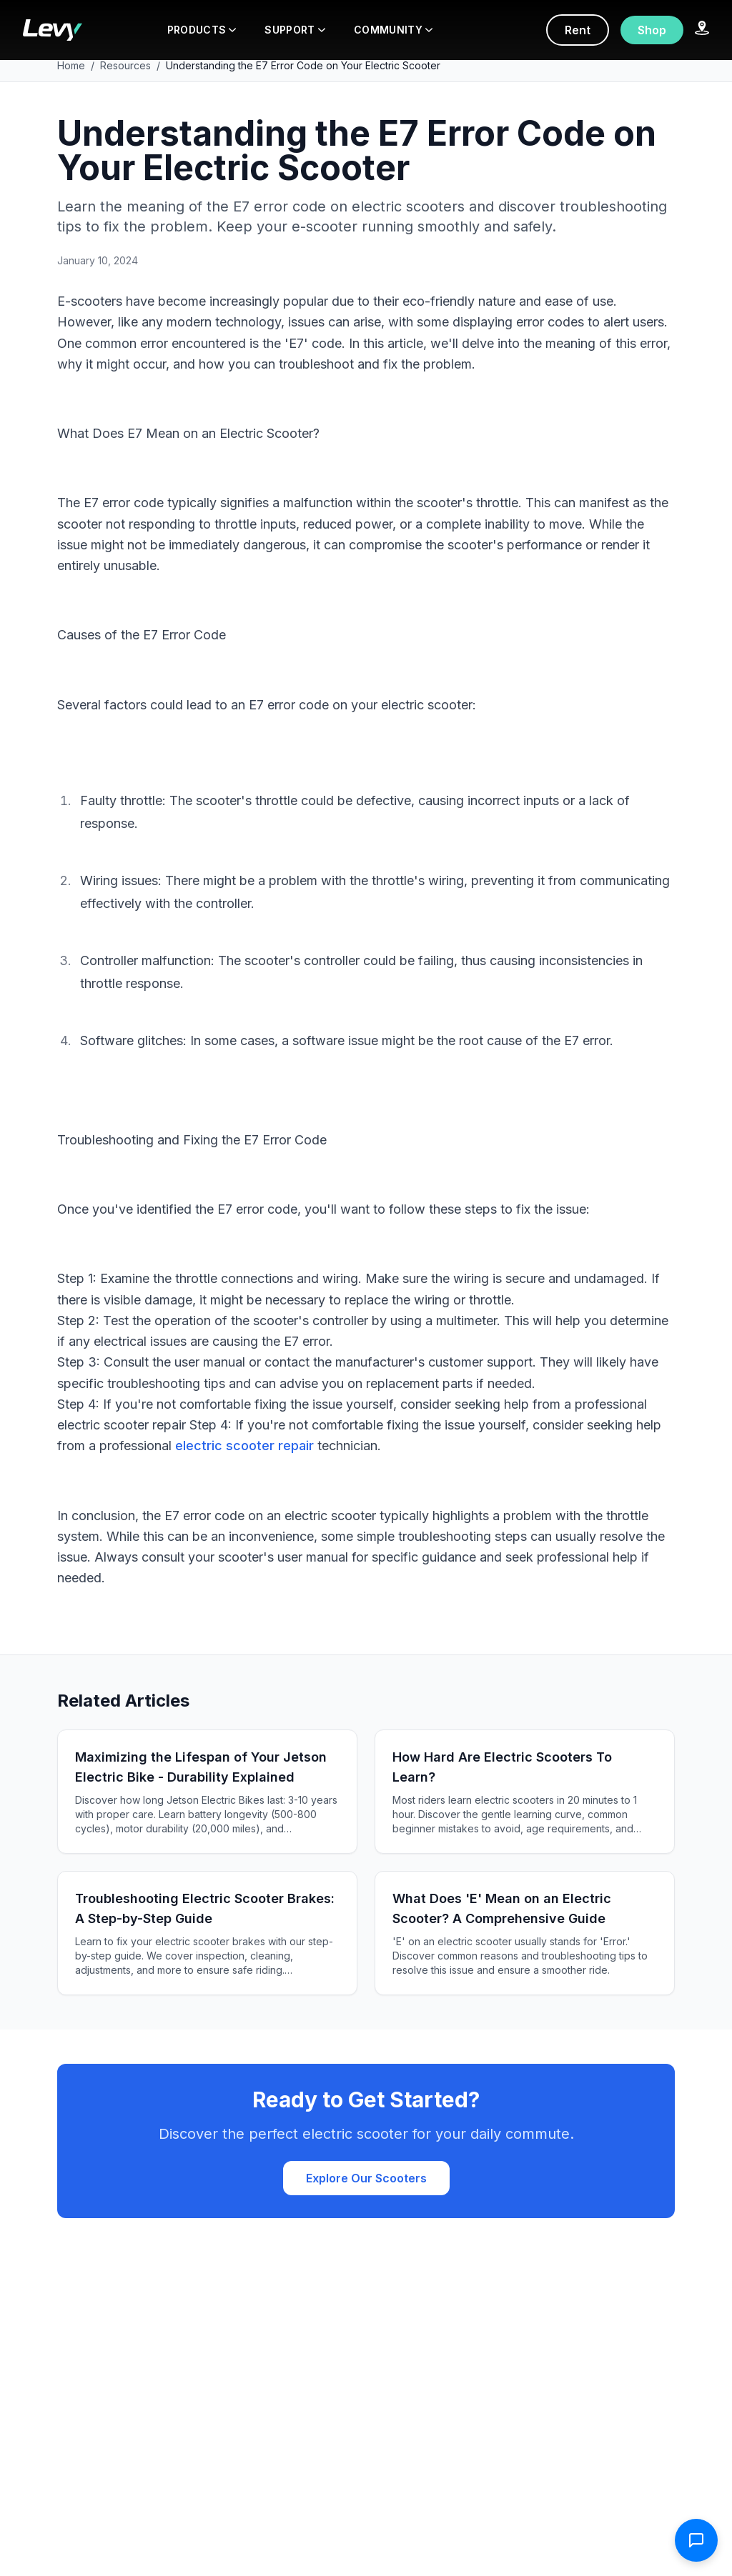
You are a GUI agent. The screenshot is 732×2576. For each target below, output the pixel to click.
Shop (652, 30)
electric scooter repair (244, 1445)
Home (71, 65)
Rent (577, 30)
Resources (125, 65)
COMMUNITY (393, 30)
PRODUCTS (202, 30)
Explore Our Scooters (366, 2178)
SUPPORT (294, 30)
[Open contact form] (696, 2540)
